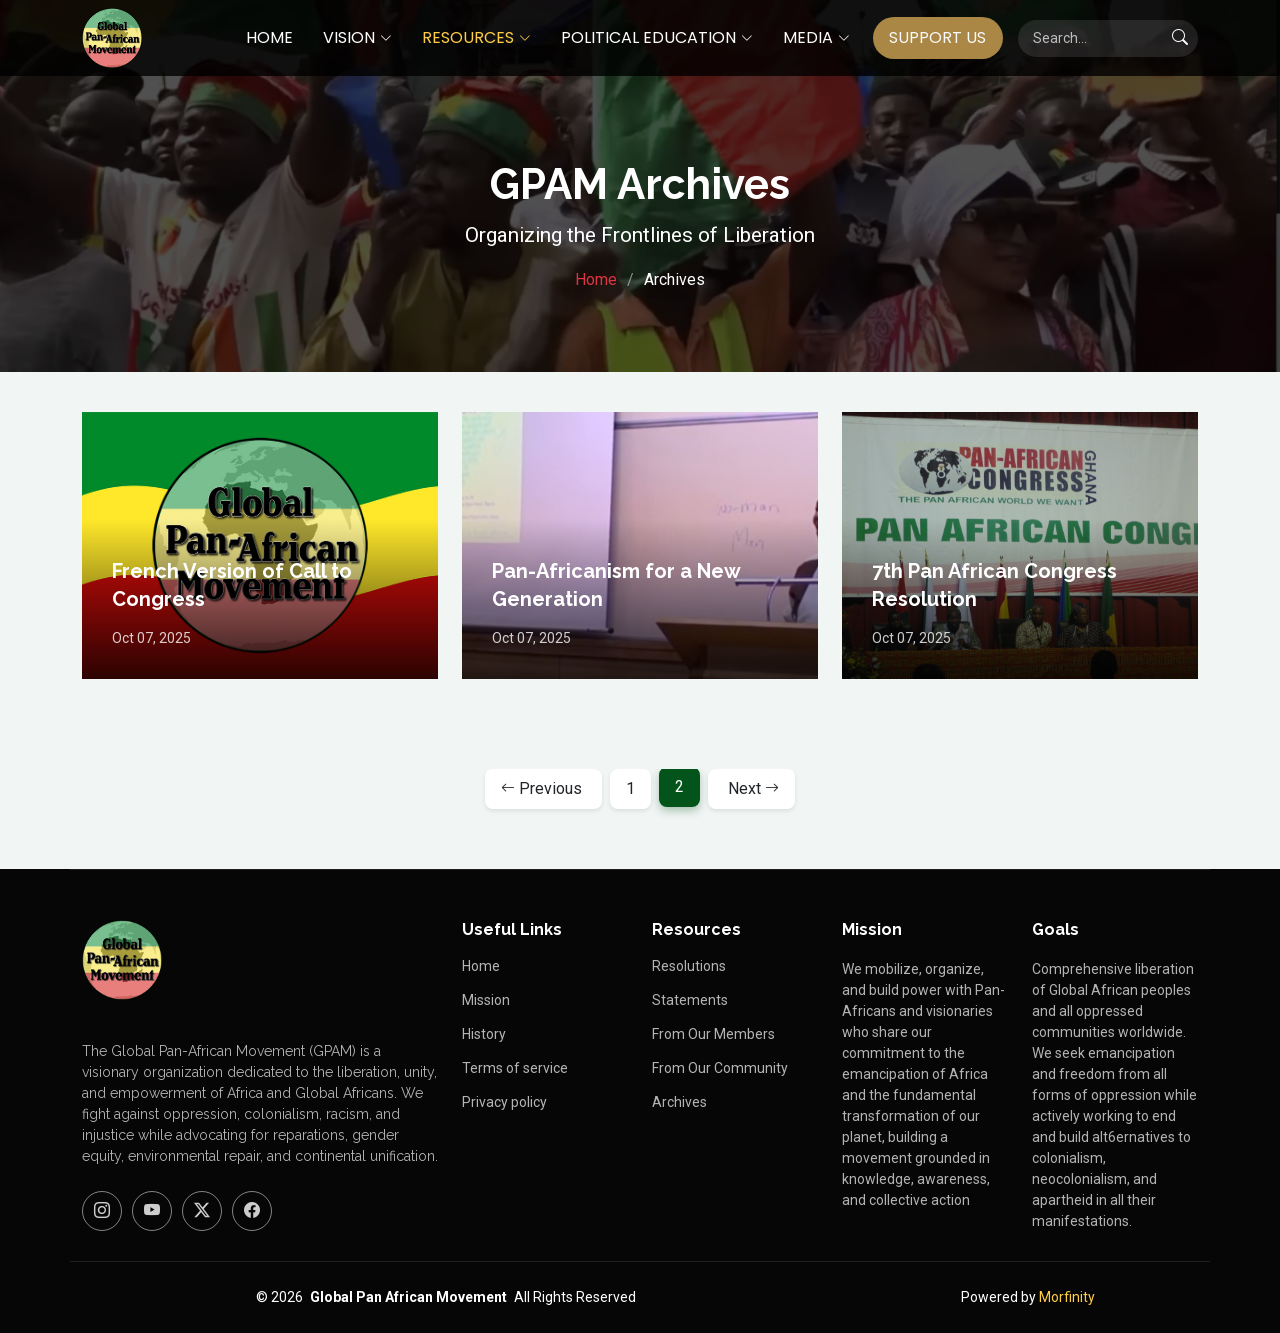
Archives (679, 1102)
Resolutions (689, 966)
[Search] (1108, 38)
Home (596, 279)
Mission (486, 1000)
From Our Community (720, 1068)
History (484, 1034)
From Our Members (713, 1034)
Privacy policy (504, 1102)
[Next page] (751, 789)
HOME (269, 37)
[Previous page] (543, 789)
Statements (690, 1000)
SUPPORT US (937, 37)
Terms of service (515, 1068)
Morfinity (1067, 1297)
